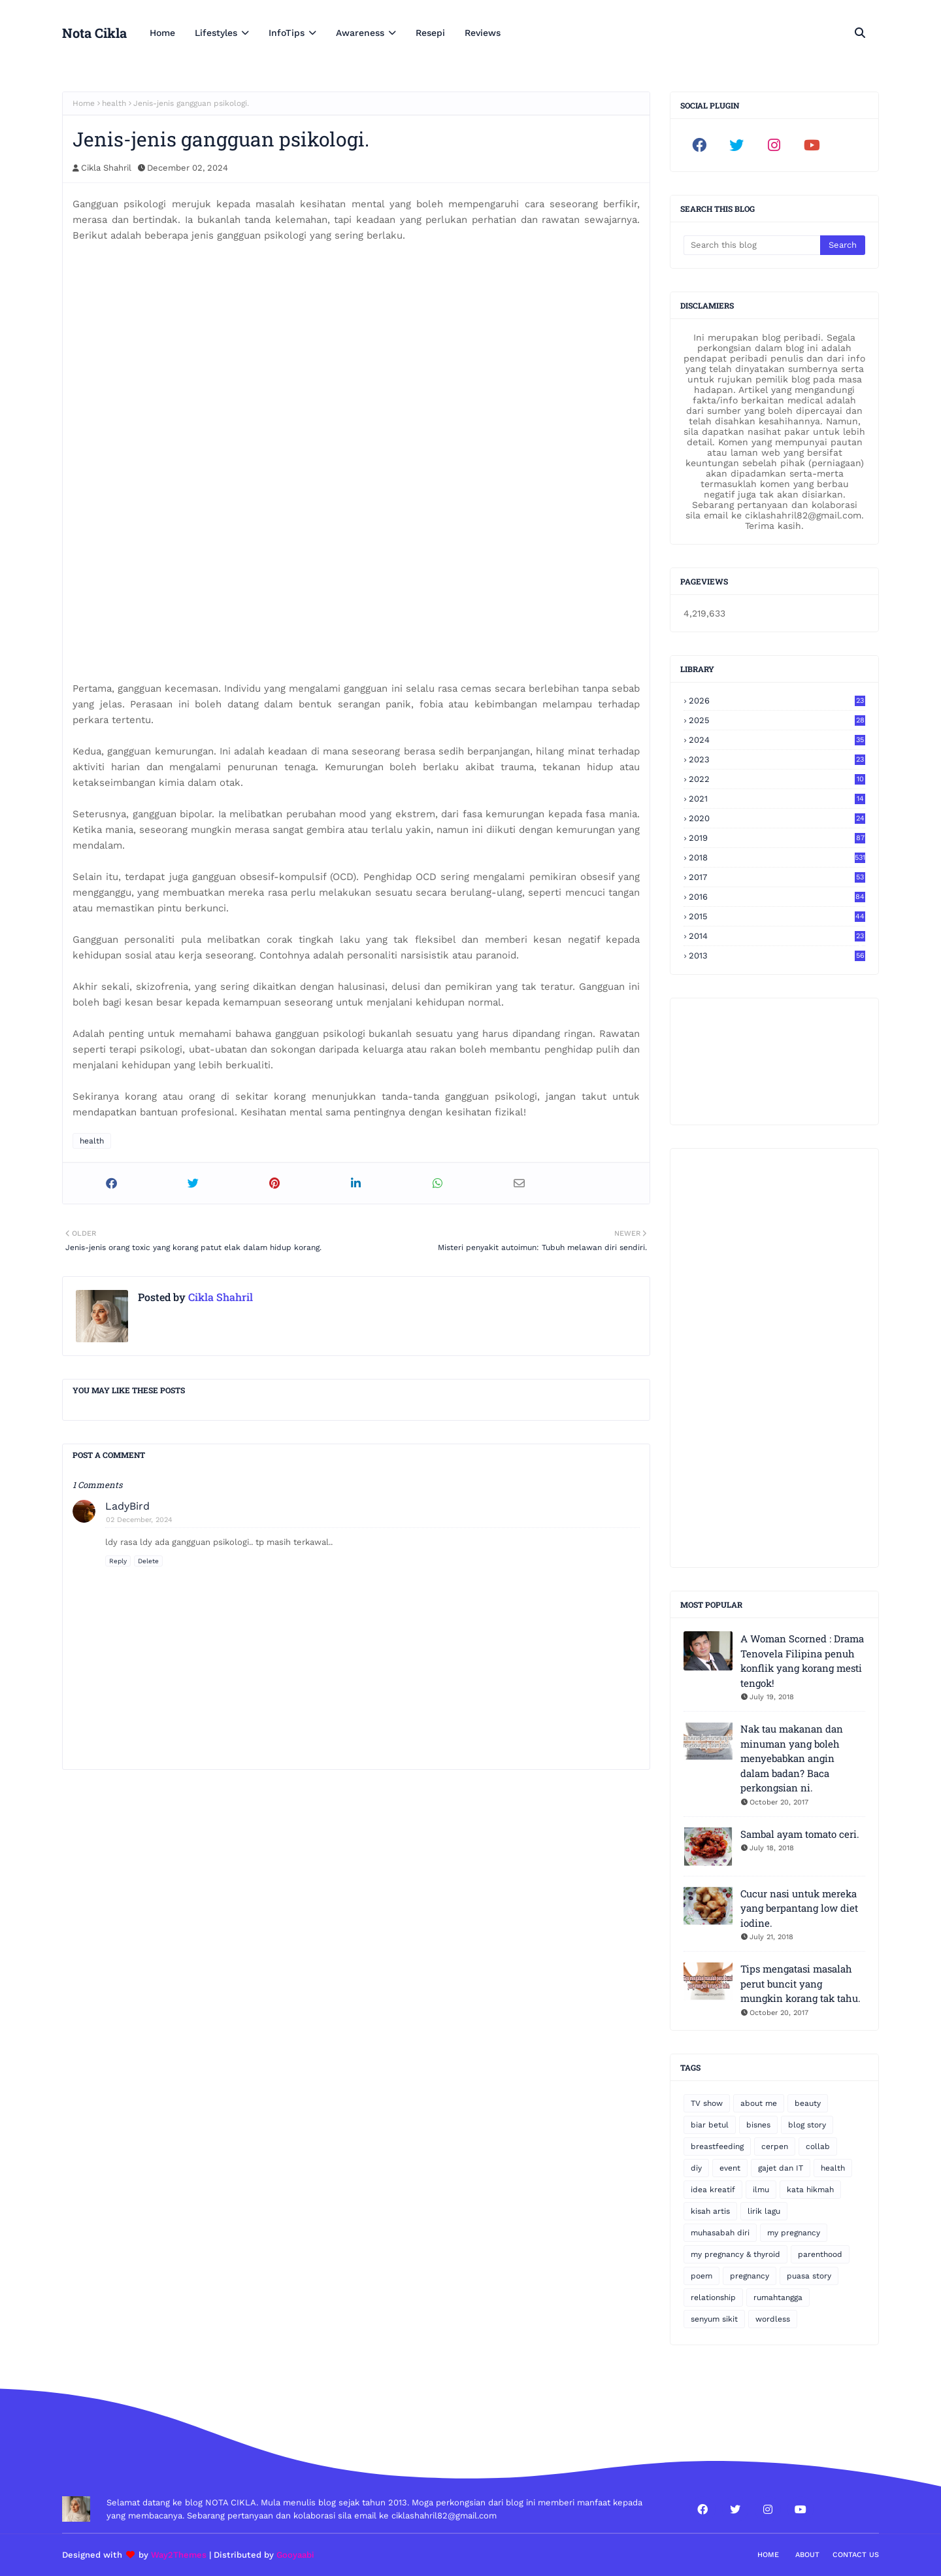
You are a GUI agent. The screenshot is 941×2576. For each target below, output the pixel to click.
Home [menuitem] (162, 32)
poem (701, 2275)
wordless (772, 2319)
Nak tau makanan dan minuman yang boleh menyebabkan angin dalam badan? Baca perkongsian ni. (791, 1758)
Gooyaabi (295, 2555)
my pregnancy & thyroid (735, 2254)
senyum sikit (714, 2319)
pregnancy (749, 2275)
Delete (148, 1561)
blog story (807, 2124)
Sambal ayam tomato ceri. (799, 1833)
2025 (777, 720)
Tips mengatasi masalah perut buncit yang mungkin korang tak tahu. (800, 1983)
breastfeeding (717, 2146)
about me (758, 2103)
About (807, 2555)
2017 (777, 877)
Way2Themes (178, 2555)
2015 (777, 916)
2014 (777, 936)
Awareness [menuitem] (360, 32)
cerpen (774, 2146)
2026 (777, 700)
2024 (777, 740)
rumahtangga (777, 2297)
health (114, 103)
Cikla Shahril (106, 168)
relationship (713, 2297)
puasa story (809, 2275)
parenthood (820, 2254)
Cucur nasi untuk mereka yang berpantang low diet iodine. (799, 1908)
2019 (777, 838)
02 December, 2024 (139, 1520)
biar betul (710, 2124)
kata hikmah (810, 2189)
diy (696, 2168)
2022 (777, 779)
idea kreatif (713, 2189)
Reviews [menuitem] (483, 32)
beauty (808, 2103)
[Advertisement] (774, 1358)
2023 (777, 759)
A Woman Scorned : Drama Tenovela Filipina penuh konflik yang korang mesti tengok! (802, 1660)
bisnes (758, 2124)
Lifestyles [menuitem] (216, 32)
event (729, 2168)
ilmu (761, 2189)
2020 (777, 818)
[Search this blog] (752, 245)
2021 (777, 799)
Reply (118, 1561)
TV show (707, 2103)
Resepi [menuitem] (430, 32)
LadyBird (127, 1506)
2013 (777, 955)
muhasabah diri (720, 2232)
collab (818, 2146)
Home (84, 103)
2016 (777, 897)
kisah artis (710, 2211)
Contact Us (856, 2555)
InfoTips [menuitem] (287, 32)
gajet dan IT (780, 2168)
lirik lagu (764, 2211)
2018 (777, 857)
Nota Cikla (94, 32)
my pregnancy (793, 2232)
